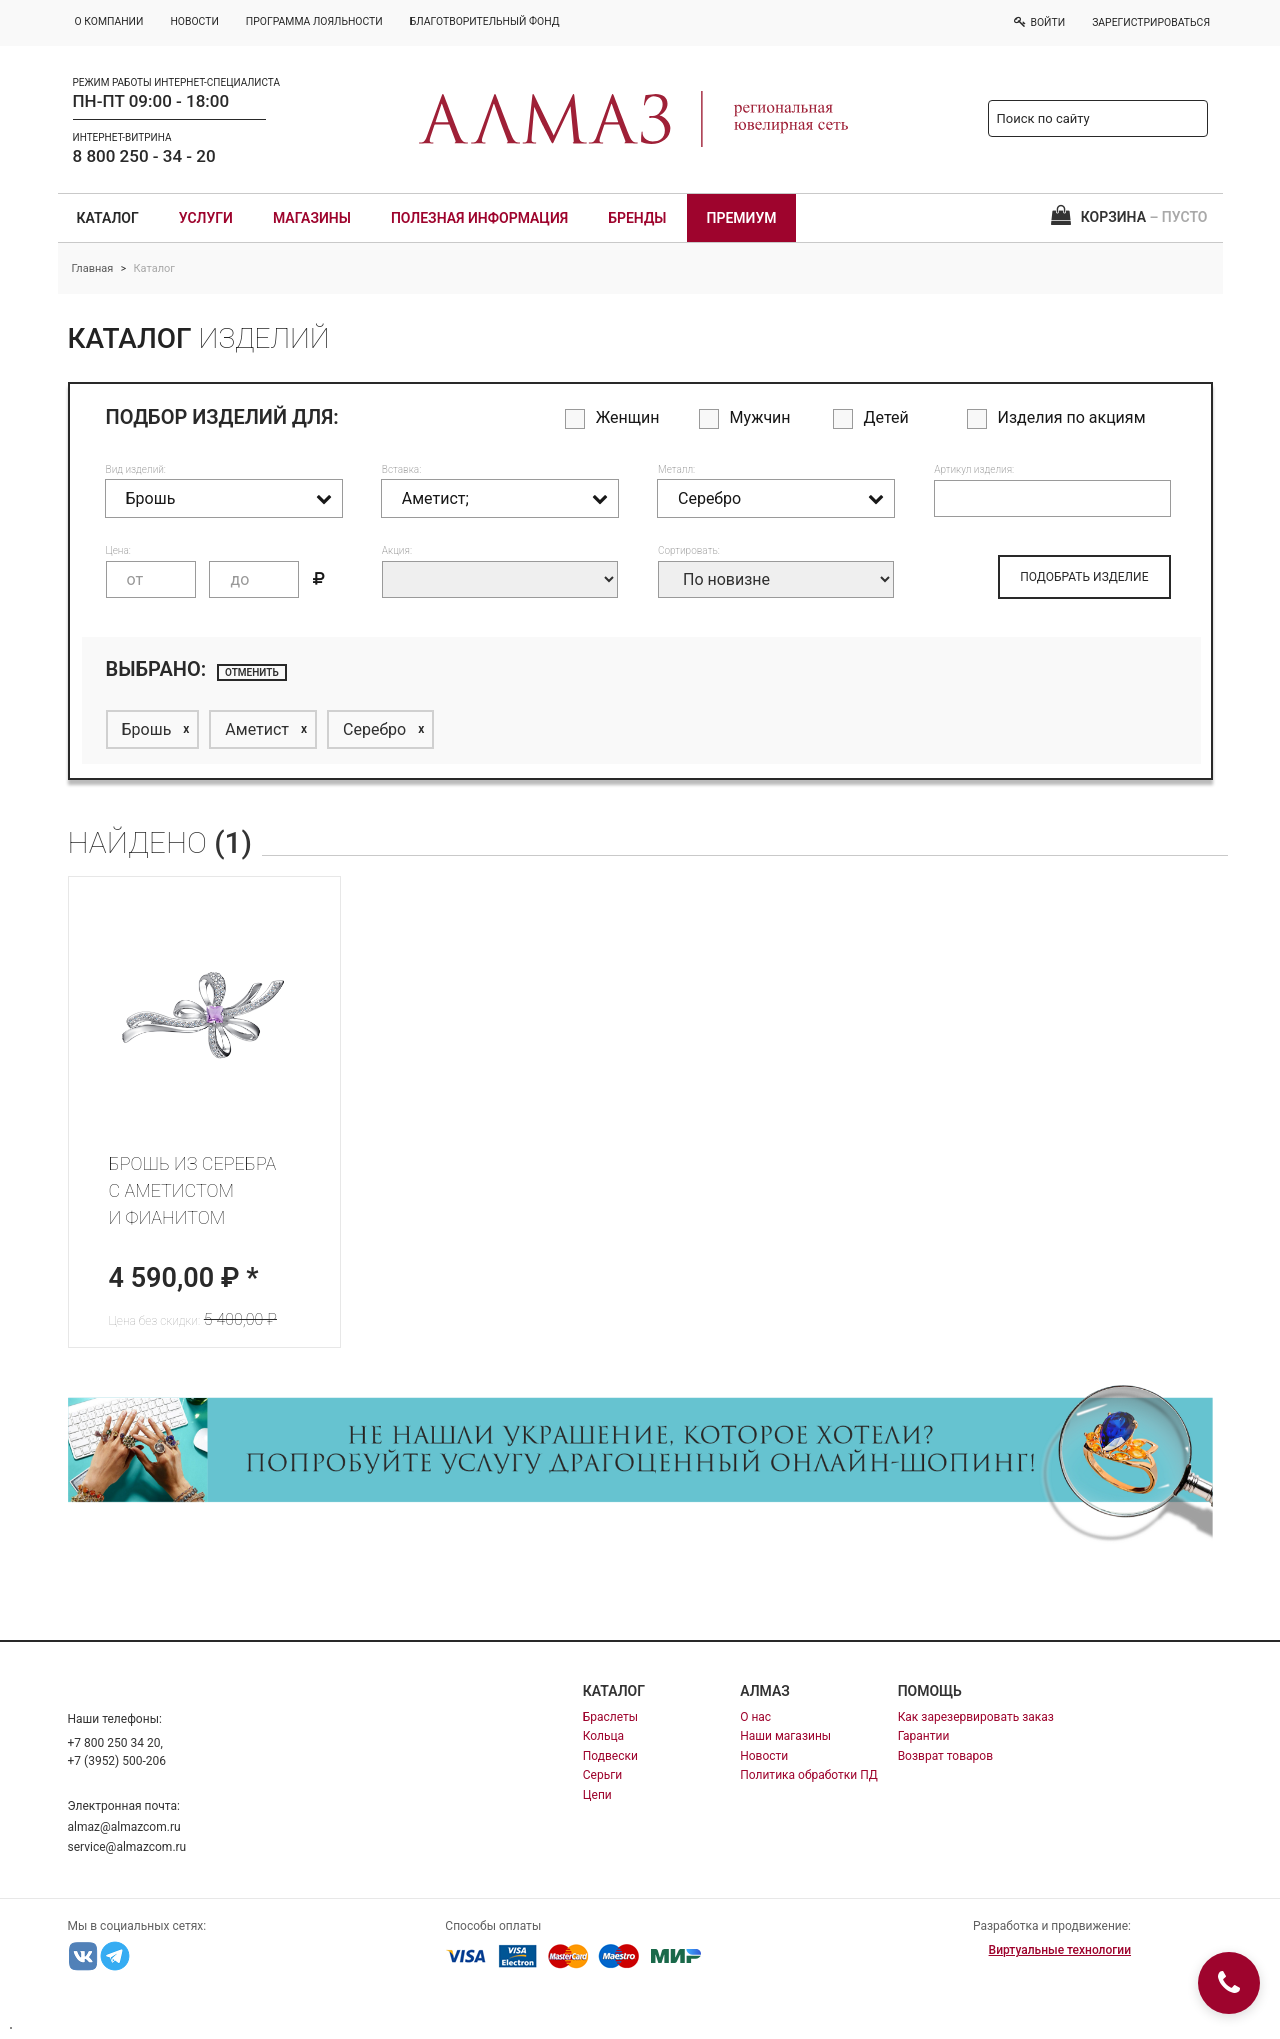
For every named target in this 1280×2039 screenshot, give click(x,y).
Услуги (206, 218)
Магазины (312, 218)
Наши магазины (785, 1736)
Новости (764, 1756)
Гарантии (924, 1736)
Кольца (603, 1736)
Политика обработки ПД (809, 1775)
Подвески (610, 1756)
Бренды (637, 218)
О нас (755, 1717)
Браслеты (610, 1717)
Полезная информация (479, 218)
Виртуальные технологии (1060, 1950)
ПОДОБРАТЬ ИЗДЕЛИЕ (1084, 577)
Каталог (108, 218)
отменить (252, 672)
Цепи (597, 1795)
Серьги (602, 1775)
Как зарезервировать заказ (976, 1717)
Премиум (742, 218)
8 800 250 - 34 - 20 (144, 156)
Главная (93, 268)
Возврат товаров (945, 1756)
